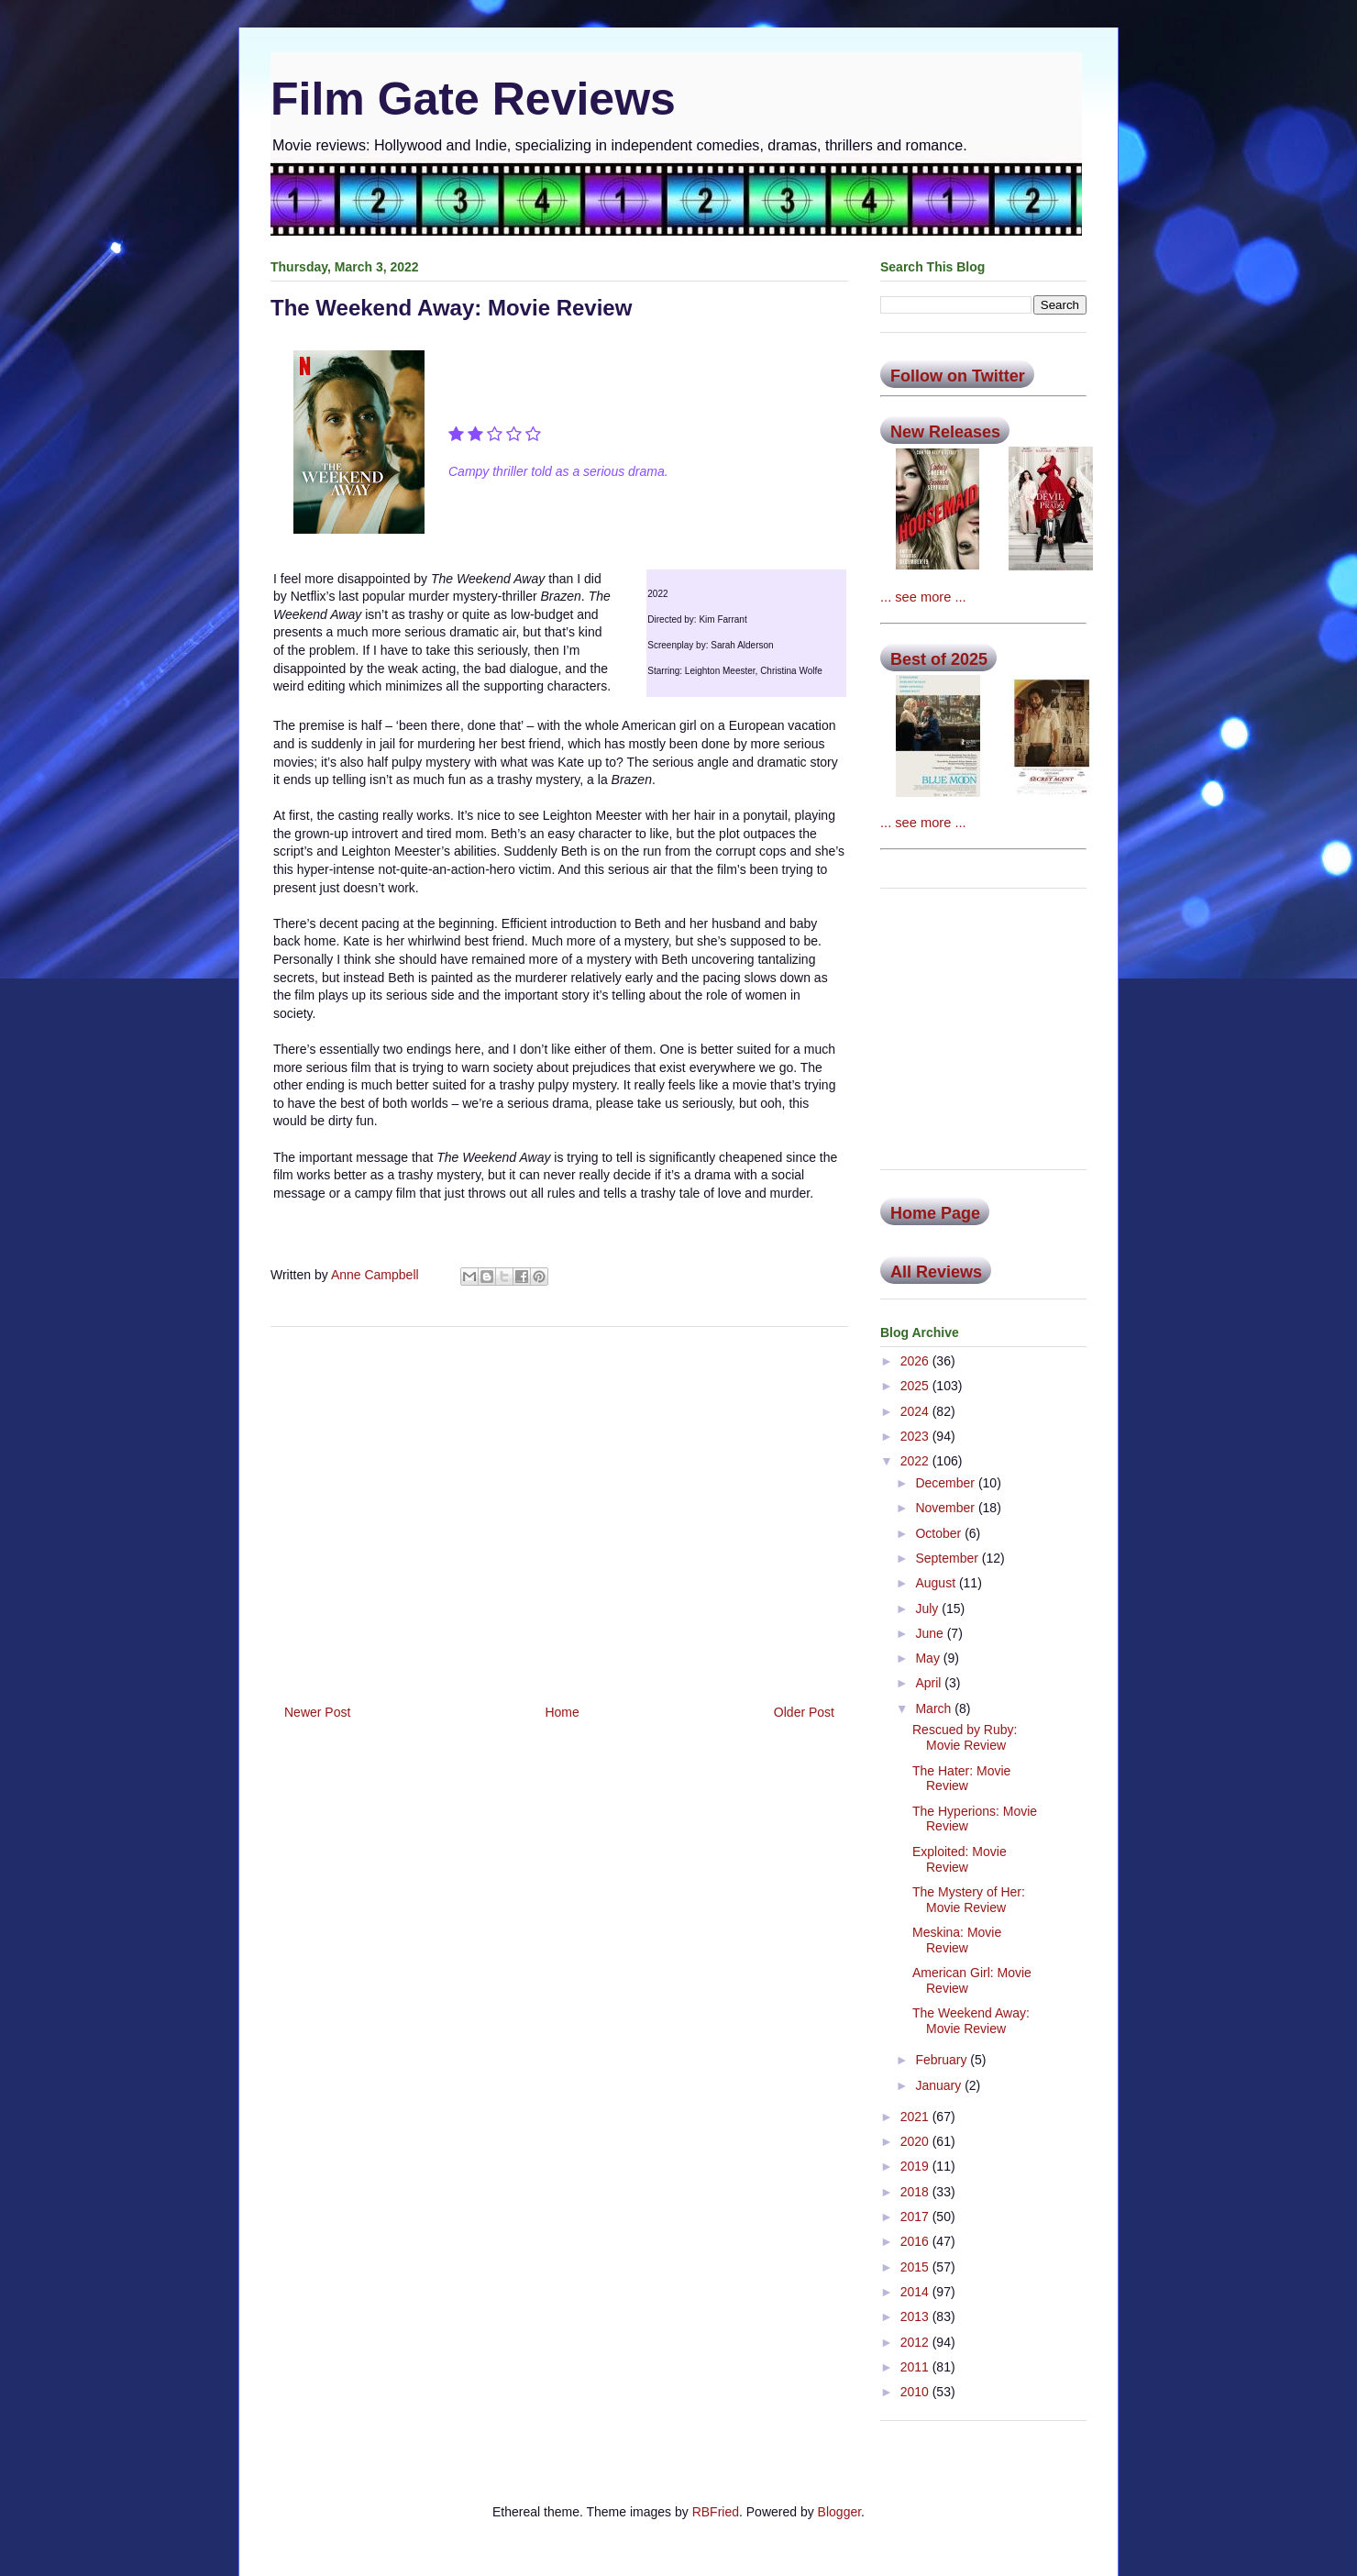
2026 (916, 1361)
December (946, 1483)
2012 (916, 2342)
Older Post (804, 1712)
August (936, 1582)
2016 (916, 2241)
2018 (916, 2191)
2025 (916, 1385)
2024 (916, 1411)
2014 (916, 2291)
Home (562, 1712)
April (929, 1682)
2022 (916, 1461)
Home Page (935, 1213)
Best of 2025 (938, 659)
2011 (916, 2367)
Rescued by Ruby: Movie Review (964, 1737)
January (940, 2085)
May (929, 1658)
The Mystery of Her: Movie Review (968, 1900)
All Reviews (936, 1272)
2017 (916, 2216)
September (948, 1558)
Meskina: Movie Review (956, 1940)
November (946, 1507)
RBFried (715, 2511)
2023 (916, 1436)
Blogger (839, 2511)
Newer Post (317, 1712)
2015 (916, 2267)
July (928, 1608)
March (934, 1708)
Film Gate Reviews (473, 99)
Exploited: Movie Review (959, 1859)
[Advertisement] (559, 1508)
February (942, 2059)
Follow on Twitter (957, 376)
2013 (916, 2316)
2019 (916, 2166)
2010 (916, 2391)
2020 (916, 2141)
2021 (916, 2116)
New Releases (945, 432)
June (930, 1633)
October (940, 1533)
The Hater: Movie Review (961, 1778)
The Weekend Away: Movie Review (971, 2021)
